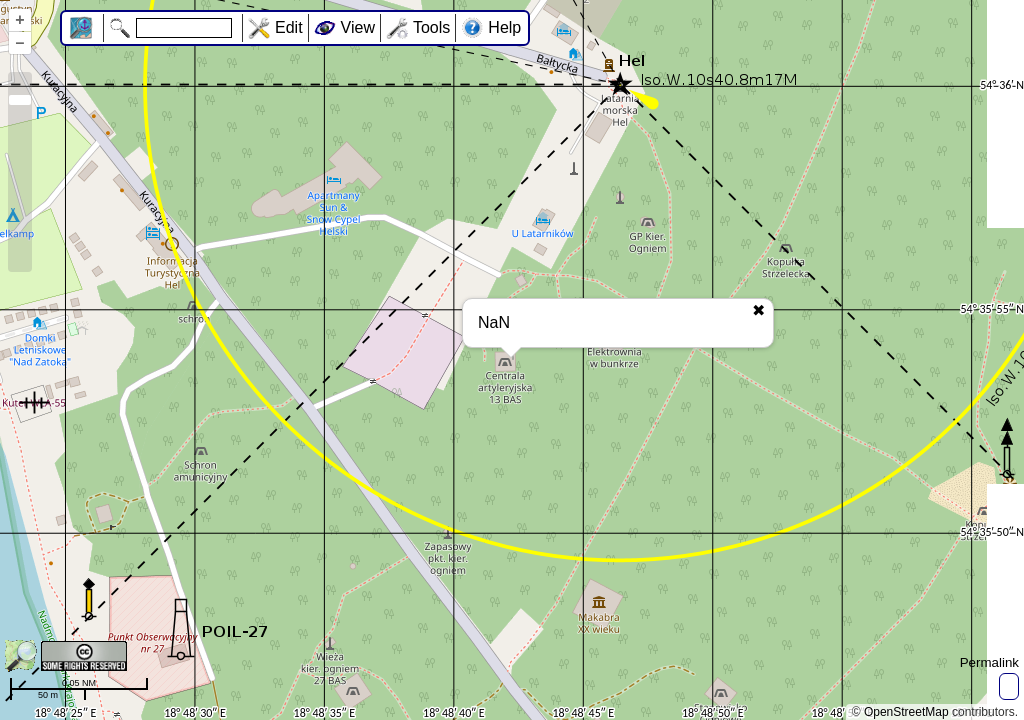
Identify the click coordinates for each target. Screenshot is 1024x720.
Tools (431, 27)
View (358, 27)
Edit (289, 27)
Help (504, 27)
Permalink (989, 662)
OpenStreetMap (906, 712)
